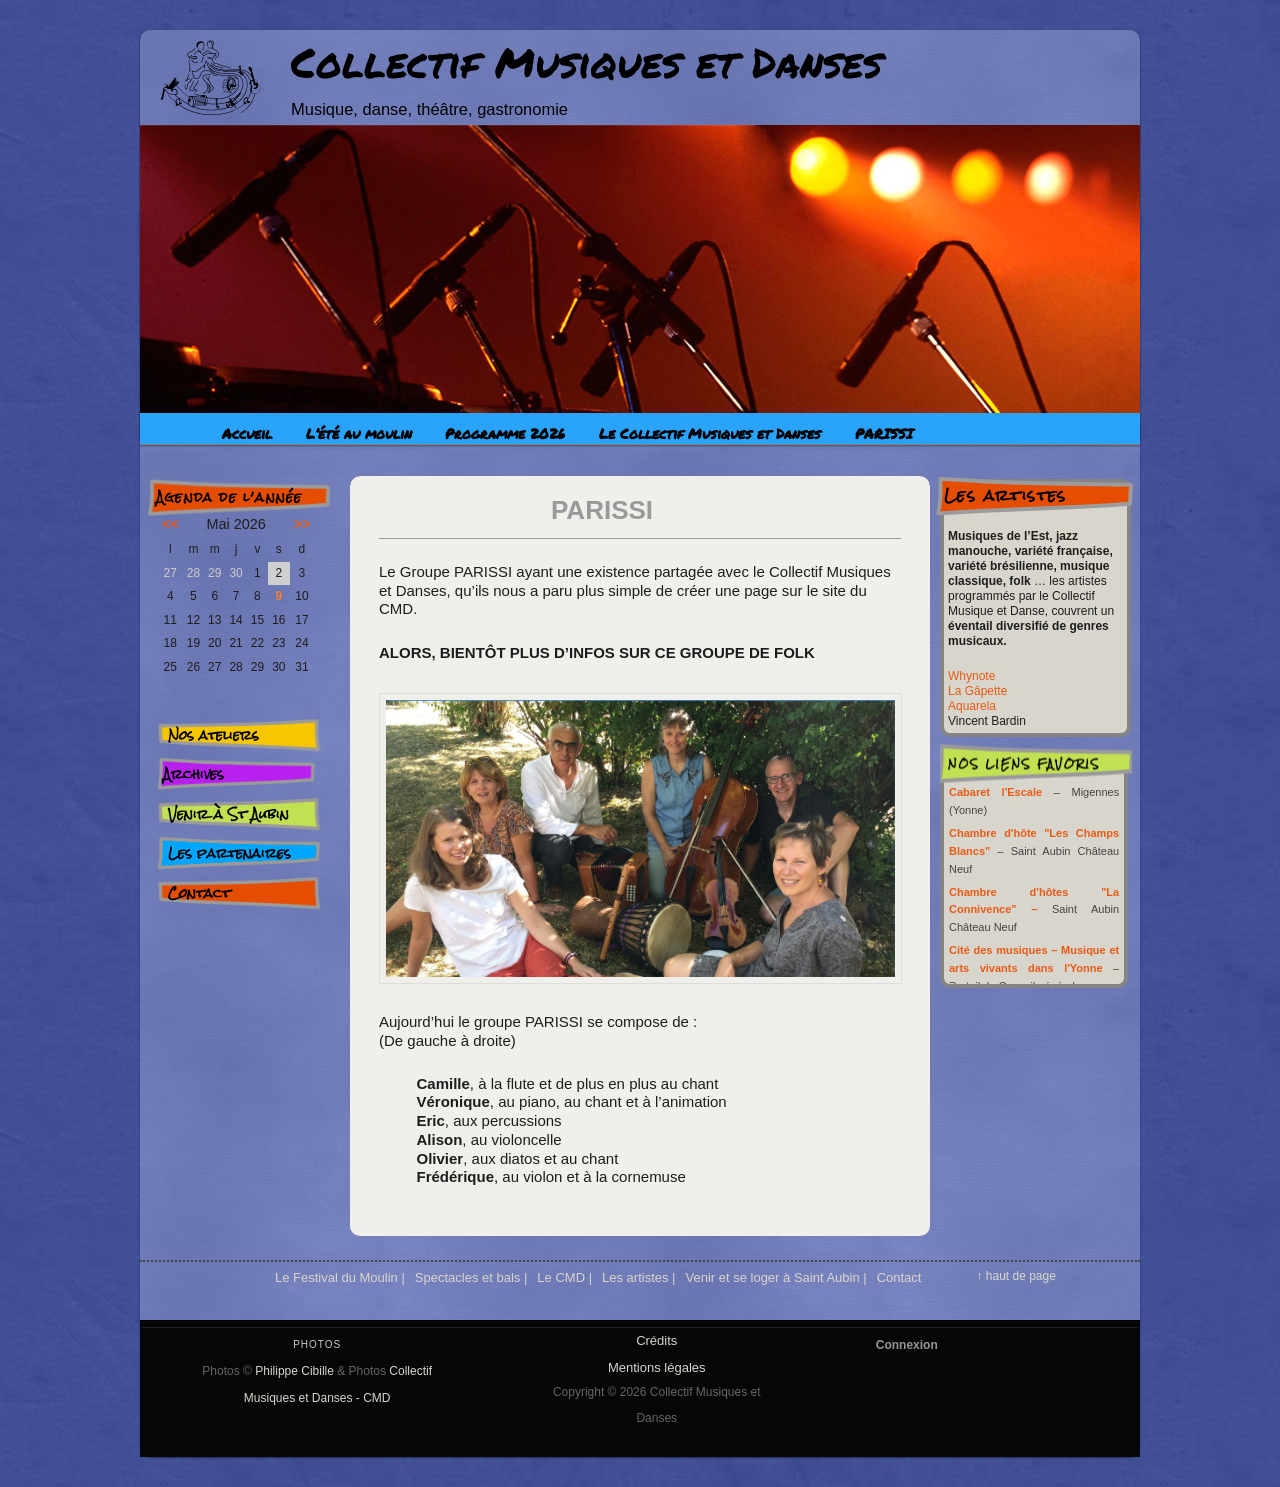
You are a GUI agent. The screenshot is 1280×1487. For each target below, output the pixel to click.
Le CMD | (564, 1277)
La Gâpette (977, 691)
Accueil (247, 433)
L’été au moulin (359, 433)
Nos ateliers (213, 735)
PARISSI (884, 433)
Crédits (656, 1340)
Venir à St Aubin (228, 814)
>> (302, 524)
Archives (193, 774)
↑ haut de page (1015, 1276)
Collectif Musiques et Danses (586, 62)
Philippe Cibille (294, 1371)
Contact (199, 893)
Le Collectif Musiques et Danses (710, 433)
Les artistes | (638, 1277)
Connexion (907, 1345)
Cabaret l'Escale (995, 792)
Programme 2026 (505, 433)
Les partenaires (229, 853)
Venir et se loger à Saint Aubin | (775, 1277)
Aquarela (972, 706)
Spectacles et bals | (471, 1277)
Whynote (971, 676)
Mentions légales (657, 1367)
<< (170, 524)
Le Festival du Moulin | (340, 1277)
